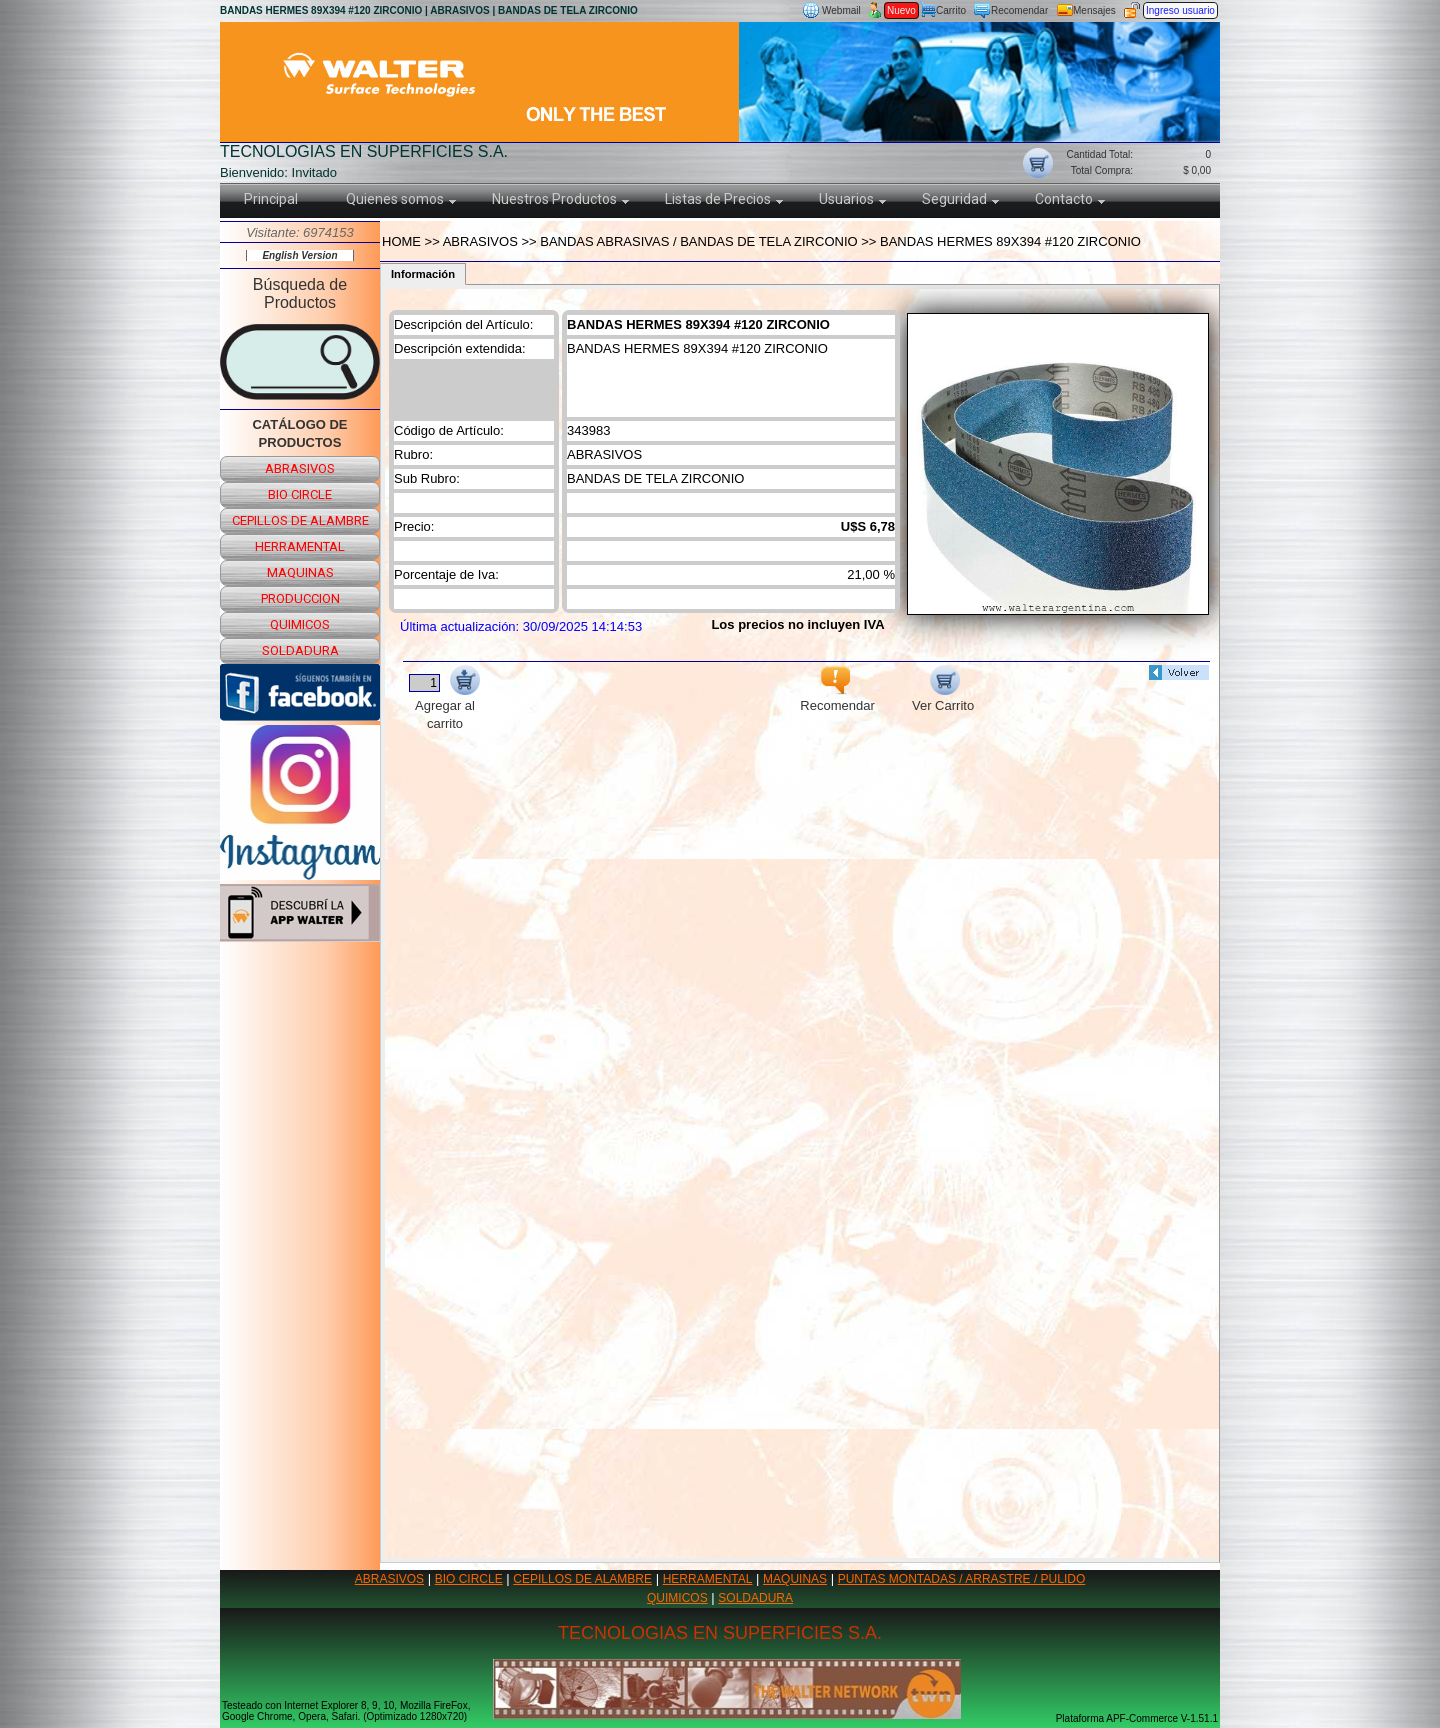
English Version (299, 255)
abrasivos (300, 468)
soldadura (300, 650)
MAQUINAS (795, 1579)
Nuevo (901, 10)
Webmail (841, 10)
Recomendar (1019, 10)
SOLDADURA (755, 1598)
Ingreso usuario (1180, 10)
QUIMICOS (677, 1598)
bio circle (300, 494)
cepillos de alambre (300, 520)
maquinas (300, 572)
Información (423, 274)
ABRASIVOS (389, 1579)
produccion (300, 598)
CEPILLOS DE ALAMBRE (582, 1579)
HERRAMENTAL (708, 1579)
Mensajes (1094, 10)
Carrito (951, 10)
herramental (300, 546)
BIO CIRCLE (469, 1579)
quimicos (300, 624)
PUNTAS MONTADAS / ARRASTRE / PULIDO (962, 1579)
